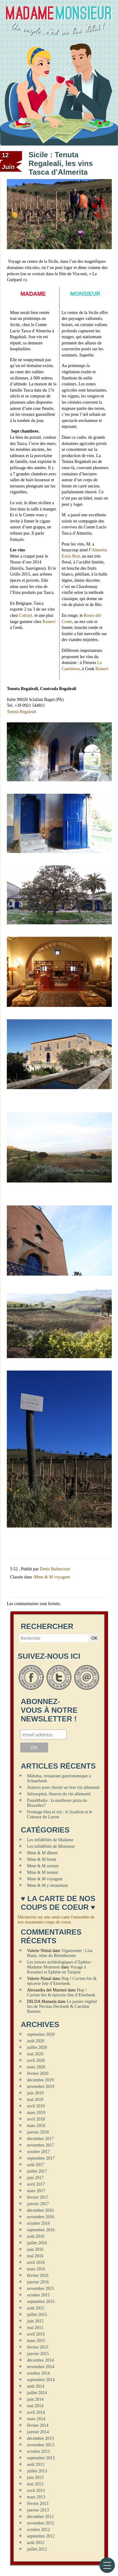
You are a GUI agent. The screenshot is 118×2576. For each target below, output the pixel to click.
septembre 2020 (41, 2034)
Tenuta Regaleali (21, 711)
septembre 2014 (41, 2379)
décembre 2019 (40, 2080)
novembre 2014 (40, 2366)
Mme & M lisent (41, 1859)
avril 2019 (36, 2106)
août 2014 (35, 2386)
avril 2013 (36, 2490)
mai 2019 (35, 2099)
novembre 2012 (40, 2523)
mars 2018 (36, 2125)
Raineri (49, 621)
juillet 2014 (37, 2392)
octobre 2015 (38, 2295)
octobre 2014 (38, 2373)
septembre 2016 (41, 2230)
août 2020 (35, 2041)
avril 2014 (36, 2412)
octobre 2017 (38, 2151)
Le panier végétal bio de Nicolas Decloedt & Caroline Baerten (62, 2006)
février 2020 (37, 2073)
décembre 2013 (40, 2438)
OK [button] (94, 1638)
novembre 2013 (40, 2445)
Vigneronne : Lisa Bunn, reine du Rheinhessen (60, 1953)
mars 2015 (36, 2340)
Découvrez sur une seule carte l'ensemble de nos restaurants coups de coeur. (56, 1919)
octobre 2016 (38, 2223)
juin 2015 (35, 2321)
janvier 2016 (38, 2282)
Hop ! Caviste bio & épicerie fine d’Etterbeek (62, 1981)
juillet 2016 (37, 2243)
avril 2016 (36, 2262)
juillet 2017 (37, 2171)
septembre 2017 (41, 2158)
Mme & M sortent (43, 1866)
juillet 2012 (37, 2549)
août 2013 (35, 2464)
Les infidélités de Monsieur (51, 1846)
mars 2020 (36, 2067)
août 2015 (35, 2308)
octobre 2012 (38, 2529)
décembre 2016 (40, 2210)
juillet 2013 (37, 2471)
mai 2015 (35, 2327)
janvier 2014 (38, 2432)
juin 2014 (35, 2399)
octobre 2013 (38, 2451)
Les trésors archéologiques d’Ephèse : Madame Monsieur (60, 1964)
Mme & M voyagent (52, 1577)
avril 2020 (36, 2060)
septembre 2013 (41, 2458)
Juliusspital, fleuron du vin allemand (58, 1794)
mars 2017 (36, 2190)
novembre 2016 (40, 2217)
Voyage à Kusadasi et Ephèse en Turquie (56, 1969)
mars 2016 (36, 2269)
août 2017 (35, 2164)
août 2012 (35, 2542)
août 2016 (35, 2236)
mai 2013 (35, 2484)
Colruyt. (26, 615)
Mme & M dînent (42, 1853)
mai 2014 (35, 2405)
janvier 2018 (38, 2132)
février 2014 (37, 2425)
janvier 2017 (38, 2203)
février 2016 (37, 2275)
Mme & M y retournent (47, 1885)
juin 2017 (35, 2177)
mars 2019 (36, 2112)
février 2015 (37, 2347)
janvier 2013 (38, 2510)
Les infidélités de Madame (50, 1840)
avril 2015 (36, 2334)
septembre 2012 (41, 2536)
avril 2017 (36, 2184)
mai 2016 (35, 2256)
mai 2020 (35, 2054)
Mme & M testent (42, 1872)
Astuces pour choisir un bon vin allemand (63, 1787)
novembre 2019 (40, 2086)
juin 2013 (35, 2477)
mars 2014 (36, 2419)
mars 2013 (36, 2497)
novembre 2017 (40, 2145)
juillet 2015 (37, 2314)
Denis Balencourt (55, 1569)
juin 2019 (35, 2093)
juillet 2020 (37, 2047)
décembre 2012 (40, 2516)
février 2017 (37, 2197)
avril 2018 (36, 2119)
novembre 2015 (40, 2288)
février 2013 (37, 2503)
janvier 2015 (38, 2353)
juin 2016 (35, 2249)
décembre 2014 (40, 2360)
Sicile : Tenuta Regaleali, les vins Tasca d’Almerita (61, 163)
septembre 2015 (41, 2301)
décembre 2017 (40, 2138)
